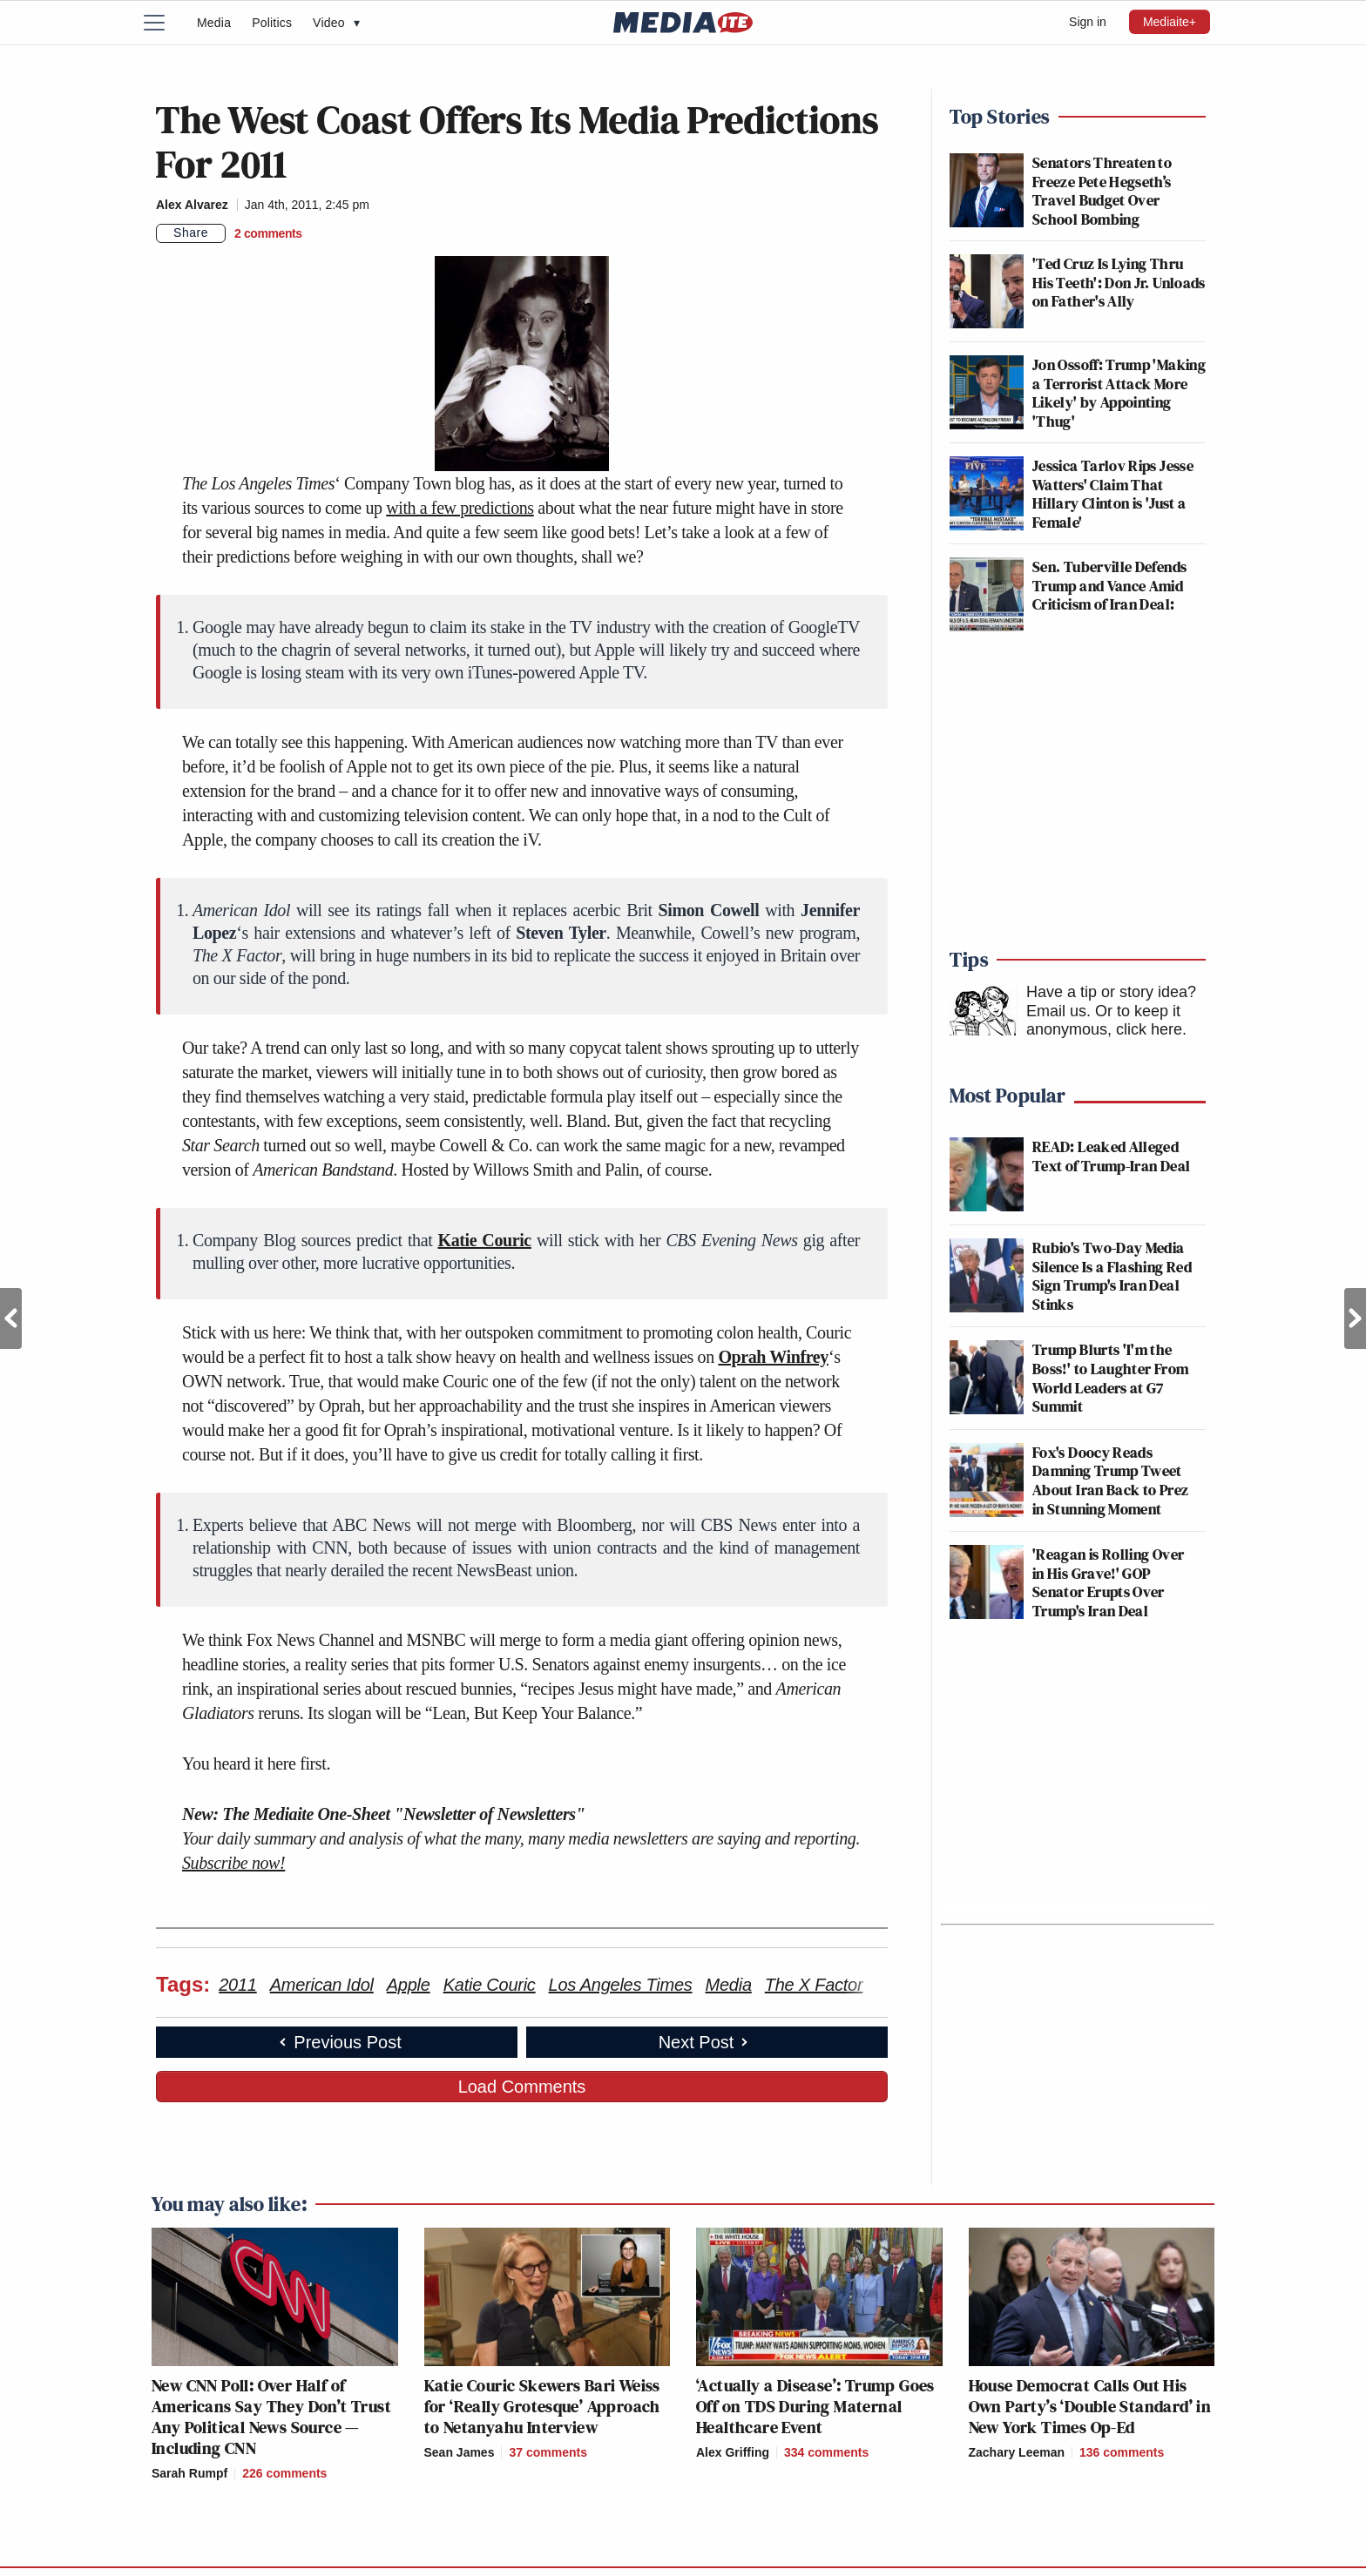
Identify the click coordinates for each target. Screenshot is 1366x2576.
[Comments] (268, 233)
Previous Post (11, 1318)
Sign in (1087, 22)
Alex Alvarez (192, 205)
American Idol (322, 1984)
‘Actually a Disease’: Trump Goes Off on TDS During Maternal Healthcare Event (815, 2406)
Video (336, 23)
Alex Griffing (732, 2452)
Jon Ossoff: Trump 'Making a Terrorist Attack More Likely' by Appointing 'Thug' (1119, 393)
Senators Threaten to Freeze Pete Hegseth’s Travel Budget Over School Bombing (1102, 191)
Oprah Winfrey (773, 1356)
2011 (238, 1984)
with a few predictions (459, 507)
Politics (272, 23)
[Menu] (164, 22)
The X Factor (814, 1984)
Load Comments (522, 2086)
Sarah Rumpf (189, 2473)
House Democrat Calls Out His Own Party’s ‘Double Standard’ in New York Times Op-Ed (1090, 2406)
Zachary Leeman (1017, 2452)
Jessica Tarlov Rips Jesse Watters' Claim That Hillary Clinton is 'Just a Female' (1113, 494)
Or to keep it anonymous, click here (1104, 1020)
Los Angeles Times (621, 1984)
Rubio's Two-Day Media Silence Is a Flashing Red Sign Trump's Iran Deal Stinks (1112, 1276)
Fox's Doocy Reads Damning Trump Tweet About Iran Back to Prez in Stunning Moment (1110, 1480)
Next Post (1355, 1318)
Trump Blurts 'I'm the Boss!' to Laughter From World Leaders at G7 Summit (1110, 1378)
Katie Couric (484, 1240)
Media (214, 23)
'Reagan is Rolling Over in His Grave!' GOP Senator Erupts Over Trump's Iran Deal (1108, 1582)
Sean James (459, 2452)
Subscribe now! (233, 1862)
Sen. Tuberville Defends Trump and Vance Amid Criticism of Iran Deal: (1109, 585)
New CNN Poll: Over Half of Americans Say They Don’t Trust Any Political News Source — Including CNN (271, 2416)
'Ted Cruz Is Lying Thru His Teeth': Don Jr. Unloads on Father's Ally (1119, 282)
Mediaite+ (1169, 22)
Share (190, 232)
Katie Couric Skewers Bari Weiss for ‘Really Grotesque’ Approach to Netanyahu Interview (542, 2406)
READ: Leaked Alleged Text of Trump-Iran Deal (1111, 1156)
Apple (408, 1984)
